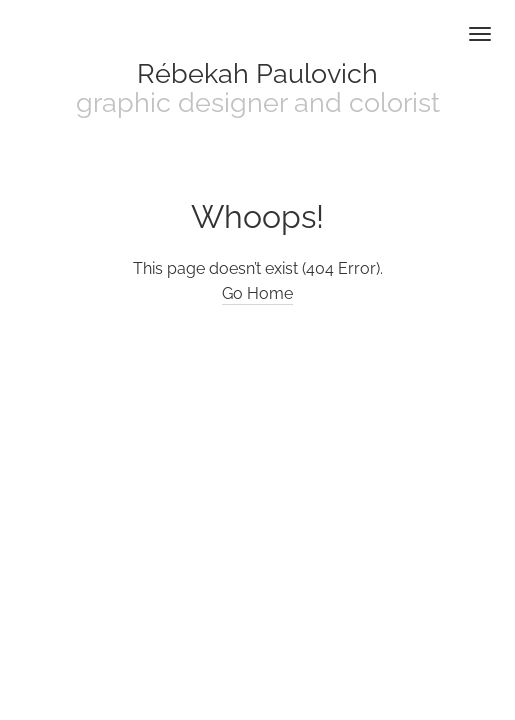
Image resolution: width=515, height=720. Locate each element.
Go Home (257, 293)
